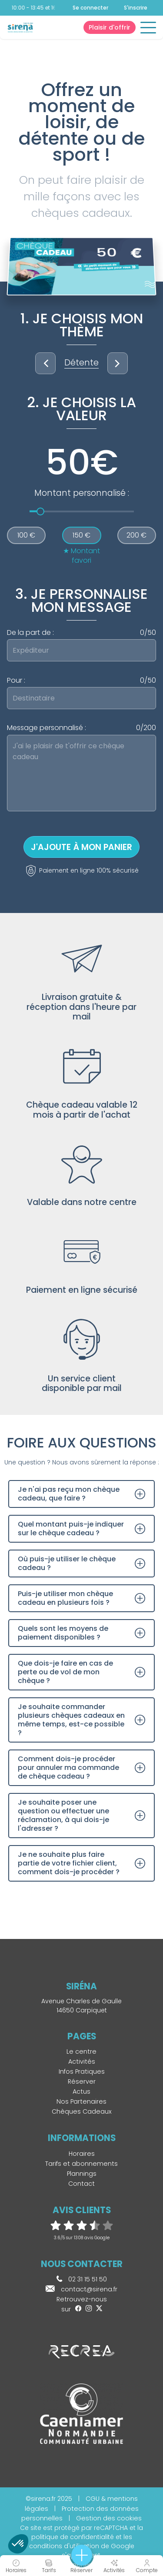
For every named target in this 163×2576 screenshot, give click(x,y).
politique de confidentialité (72, 2537)
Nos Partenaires (81, 2101)
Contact (81, 2183)
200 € (136, 535)
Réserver (82, 2081)
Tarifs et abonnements (81, 2163)
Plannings (81, 2173)
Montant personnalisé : (81, 493)
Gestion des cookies (109, 2518)
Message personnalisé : (81, 728)
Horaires (82, 2153)
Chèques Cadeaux (82, 2111)
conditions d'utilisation (64, 2546)
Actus (81, 2091)
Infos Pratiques (82, 2071)
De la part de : (81, 632)
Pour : (81, 680)
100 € (26, 535)
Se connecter (90, 7)
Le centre (81, 2051)
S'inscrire (135, 7)
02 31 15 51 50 (82, 2279)
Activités (81, 2061)
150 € (81, 535)
